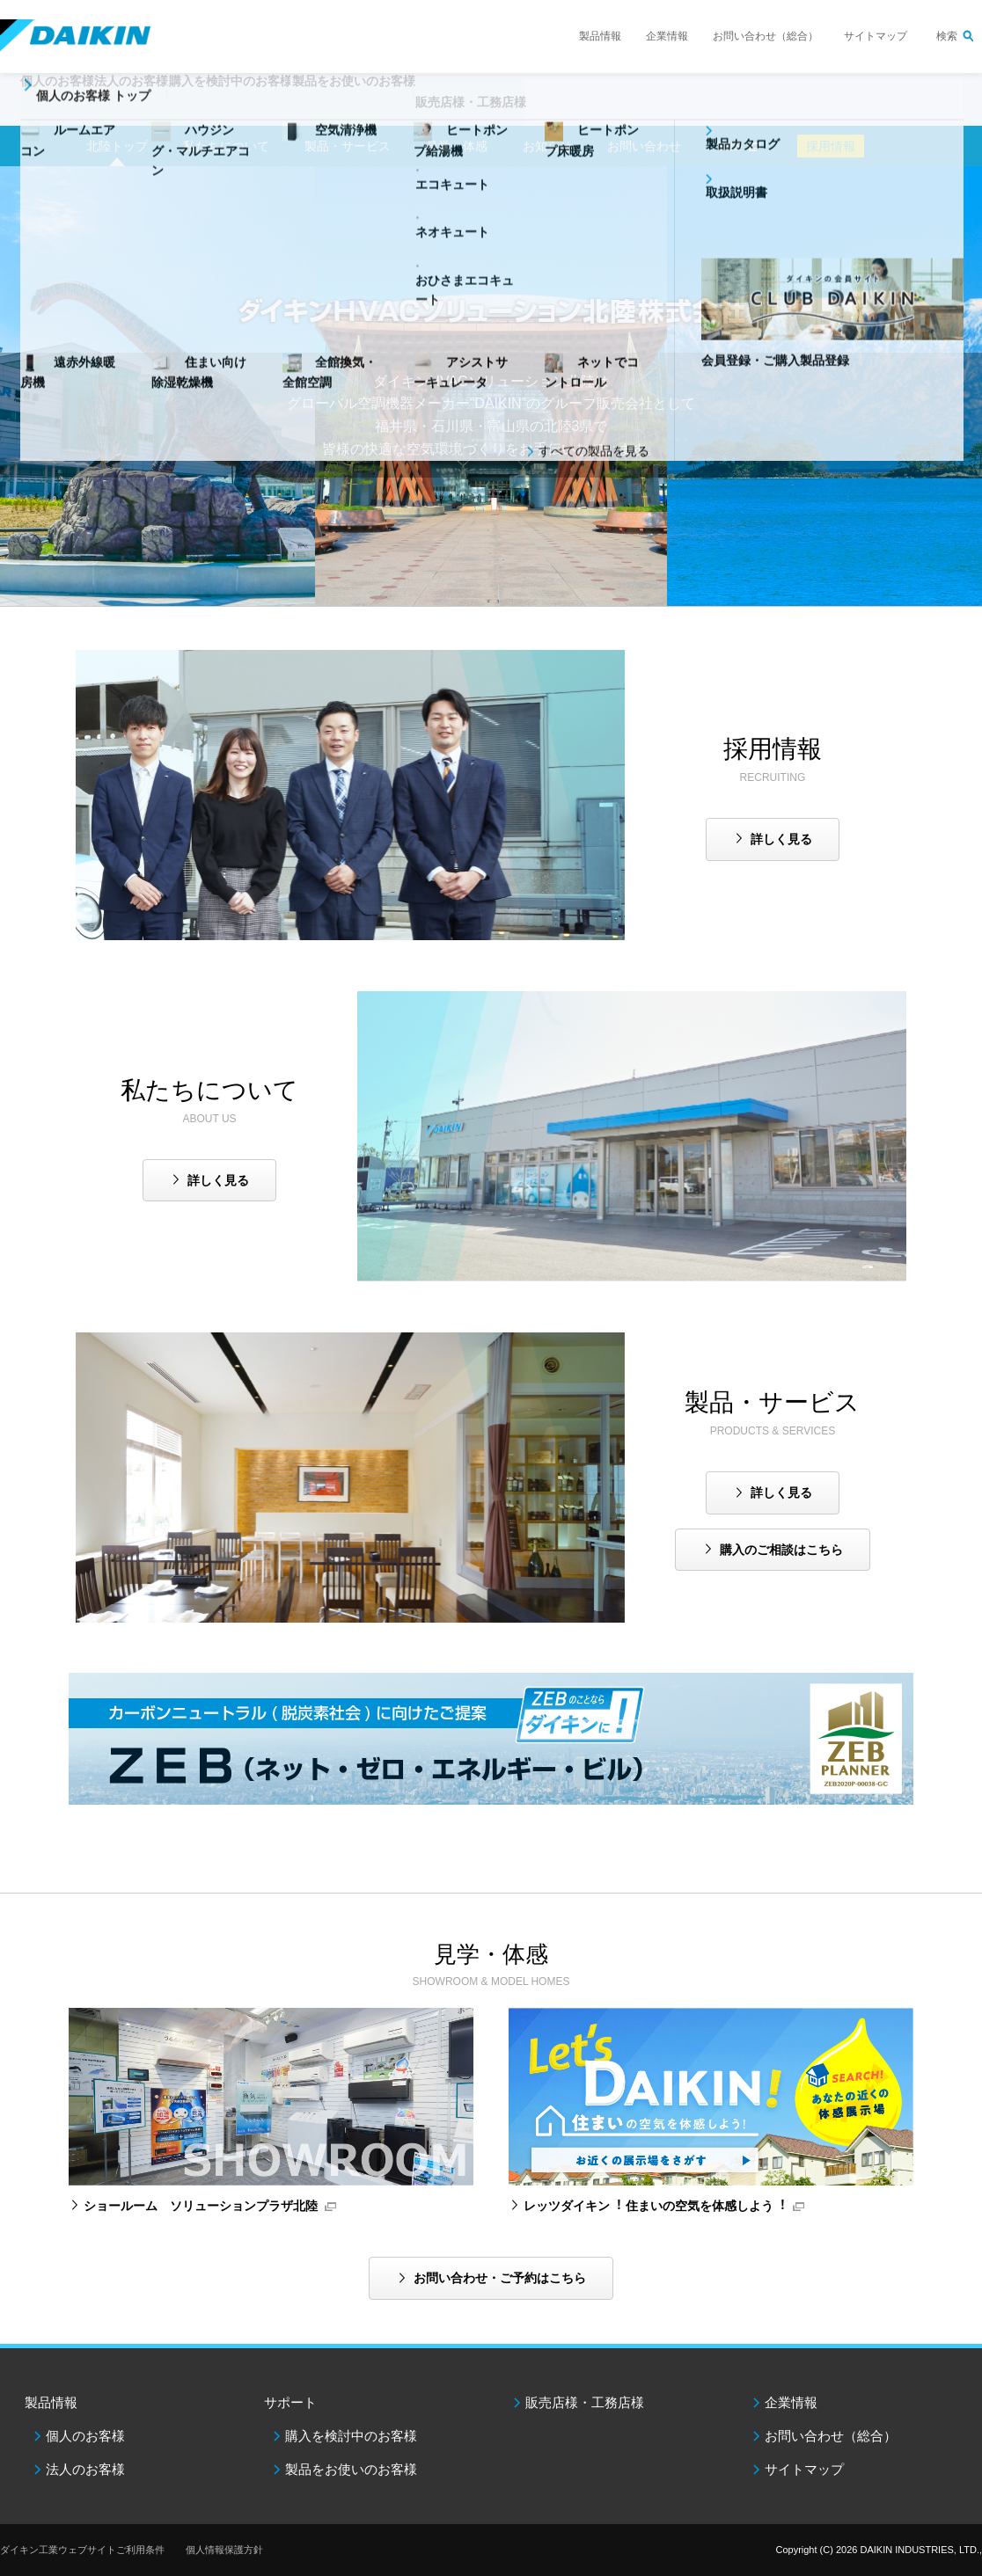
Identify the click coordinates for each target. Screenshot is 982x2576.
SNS (729, 146)
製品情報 (600, 36)
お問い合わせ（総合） (765, 36)
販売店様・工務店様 (606, 111)
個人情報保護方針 (224, 2549)
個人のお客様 (85, 2435)
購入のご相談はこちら (781, 1550)
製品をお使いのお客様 (351, 2469)
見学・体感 (456, 146)
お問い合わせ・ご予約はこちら (500, 2278)
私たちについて (226, 146)
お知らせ (547, 146)
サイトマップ (875, 36)
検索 (946, 36)
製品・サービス (347, 146)
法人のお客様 (85, 2469)
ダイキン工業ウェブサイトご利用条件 (82, 2549)
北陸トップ (117, 146)
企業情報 (667, 36)
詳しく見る (781, 839)
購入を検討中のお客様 (351, 2435)
